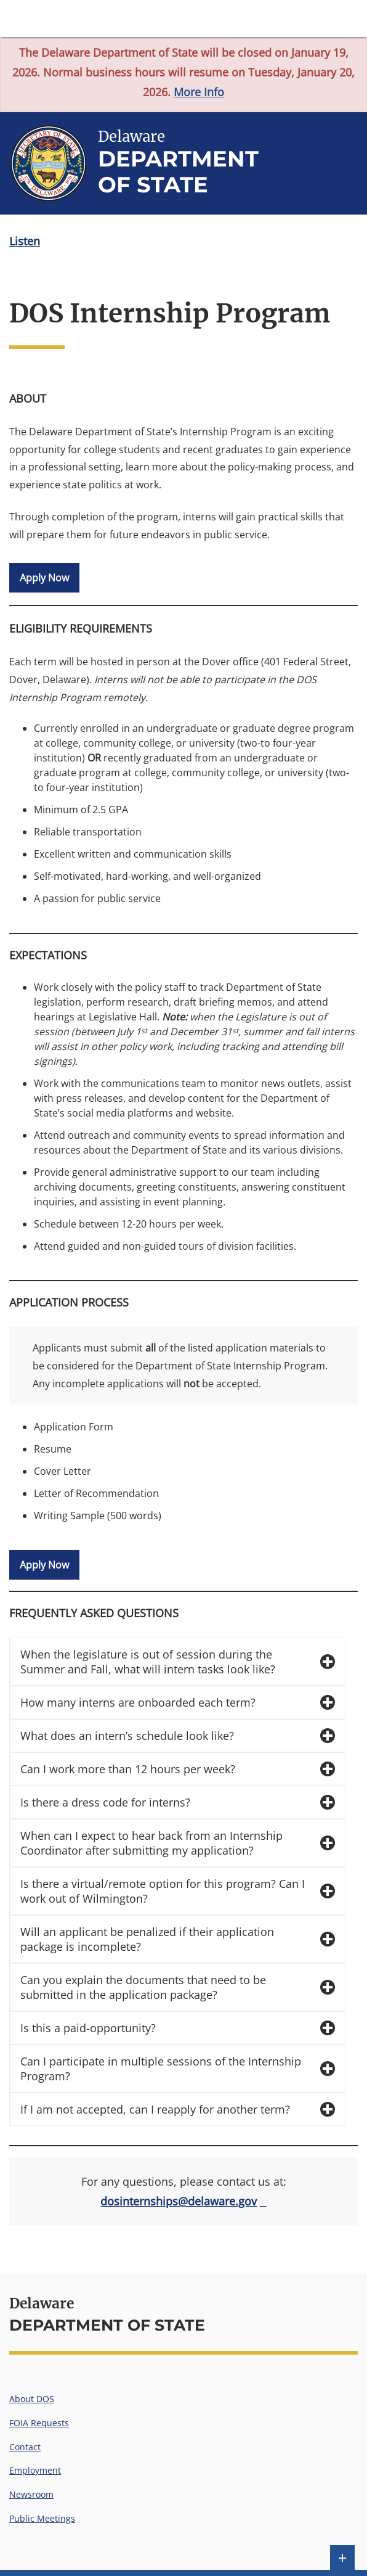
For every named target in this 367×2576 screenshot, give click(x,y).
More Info (199, 91)
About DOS (31, 2399)
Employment (35, 2470)
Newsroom (31, 2494)
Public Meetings (42, 2518)
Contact (25, 2447)
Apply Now (44, 578)
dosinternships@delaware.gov (178, 2201)
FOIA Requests (39, 2423)
